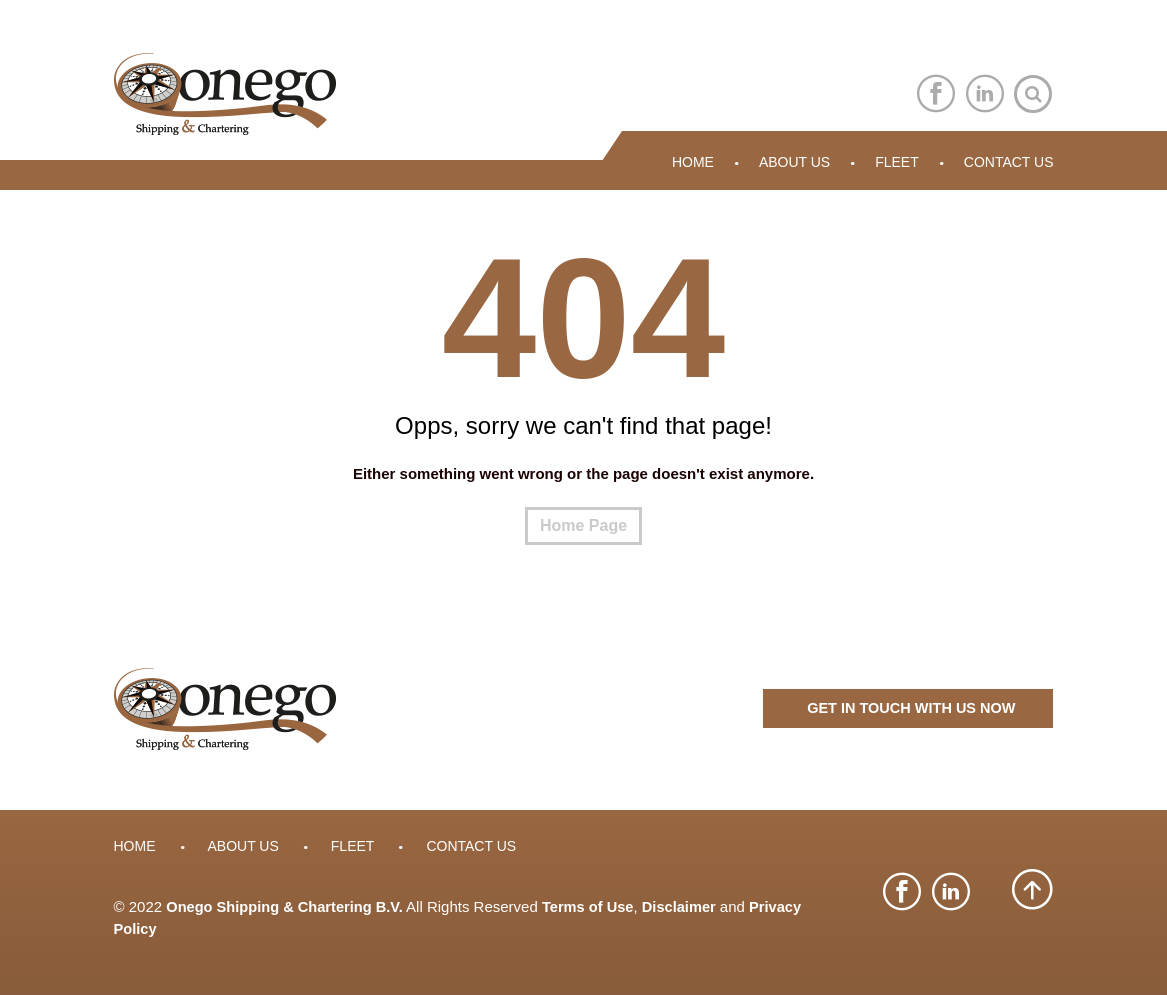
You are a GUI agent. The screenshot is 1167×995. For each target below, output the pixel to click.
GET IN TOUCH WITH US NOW (908, 710)
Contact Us (1009, 163)
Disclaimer (689, 907)
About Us (794, 163)
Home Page (583, 526)
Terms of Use (595, 907)
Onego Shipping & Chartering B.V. (287, 907)
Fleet (897, 163)
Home (693, 163)
